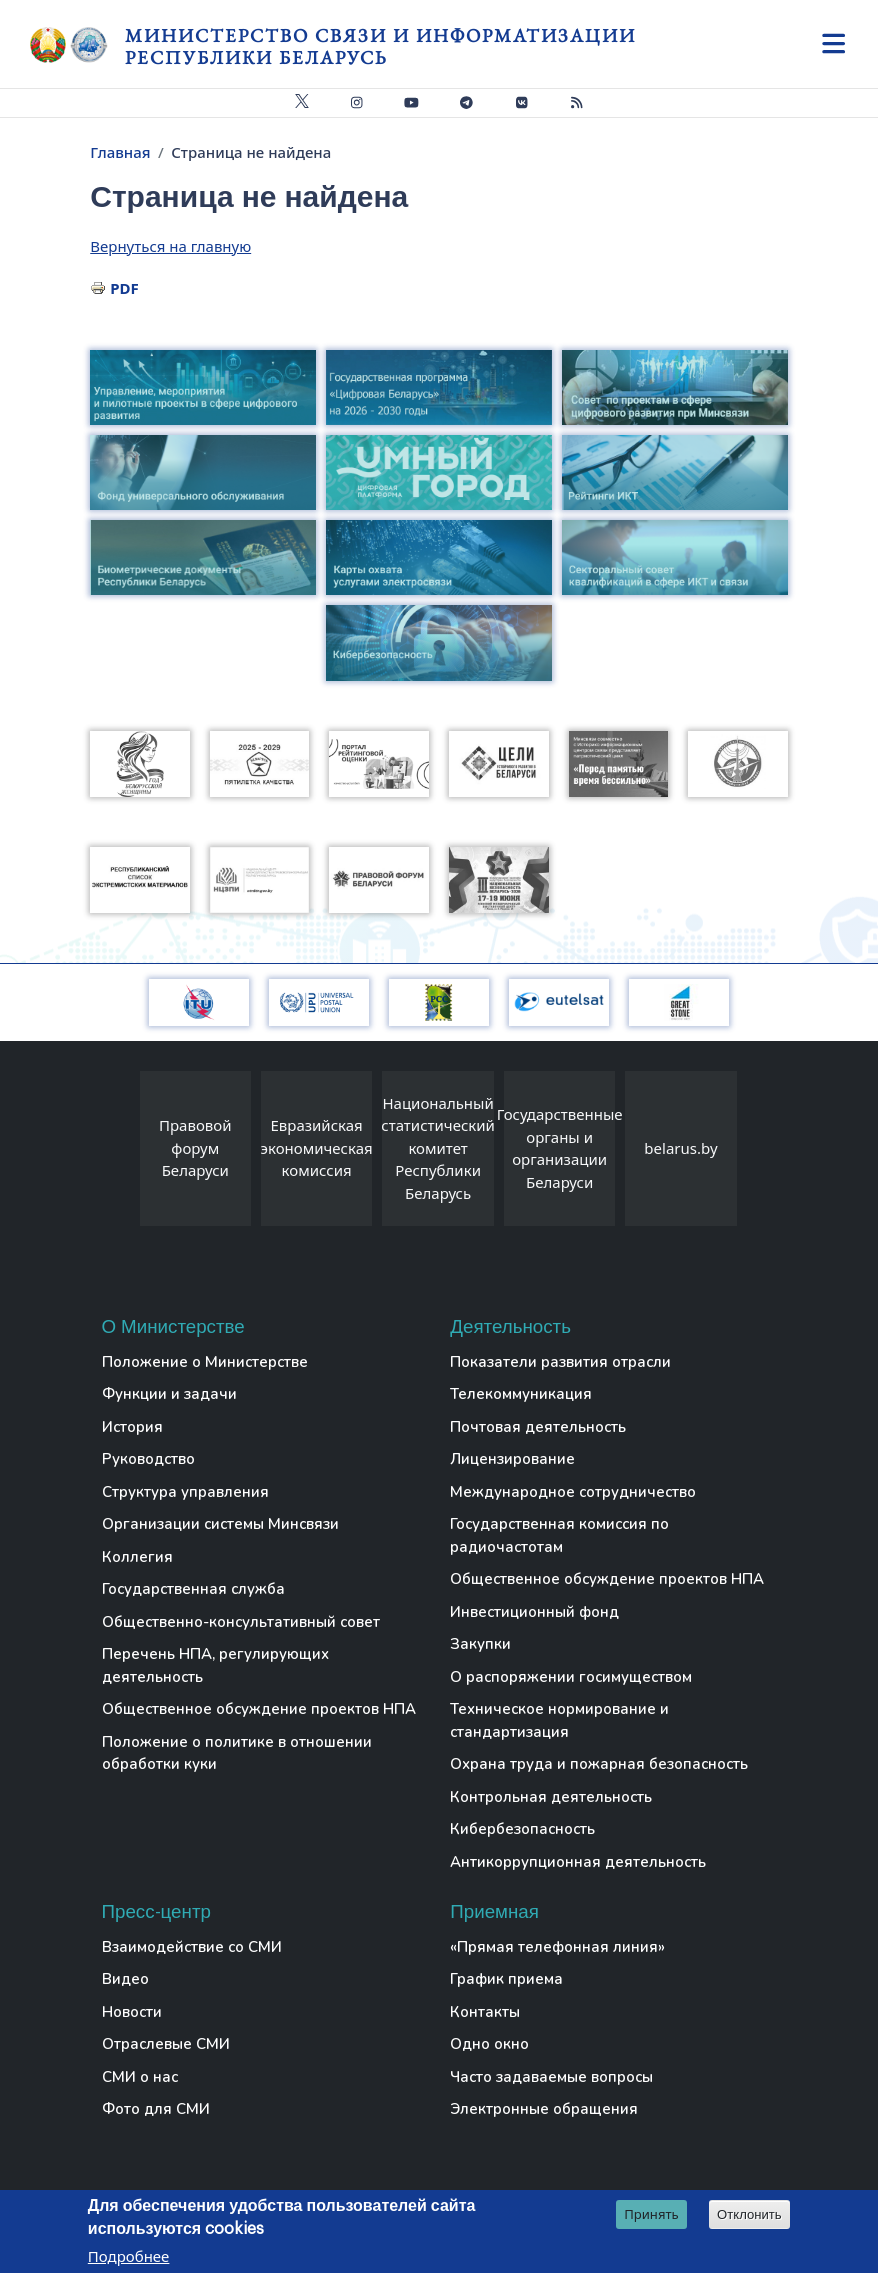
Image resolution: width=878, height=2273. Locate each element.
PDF (124, 288)
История (132, 1427)
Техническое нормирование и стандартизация (559, 1720)
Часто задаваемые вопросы (551, 2077)
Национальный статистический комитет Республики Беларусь (438, 1148)
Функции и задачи (169, 1394)
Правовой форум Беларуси (195, 1147)
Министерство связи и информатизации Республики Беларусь (380, 46)
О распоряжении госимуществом (571, 1677)
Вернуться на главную (170, 246)
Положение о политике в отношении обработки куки (237, 1753)
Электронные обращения (544, 2109)
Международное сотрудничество (573, 1492)
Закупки (480, 1644)
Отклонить (749, 2215)
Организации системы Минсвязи (220, 1524)
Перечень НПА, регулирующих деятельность (215, 1665)
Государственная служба (193, 1589)
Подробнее (129, 2257)
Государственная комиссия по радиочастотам (559, 1535)
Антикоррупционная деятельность (578, 1862)
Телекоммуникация (521, 1394)
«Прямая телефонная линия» (557, 1947)
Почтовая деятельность (538, 1427)
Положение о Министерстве (205, 1362)
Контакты (485, 2012)
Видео (125, 1979)
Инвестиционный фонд (534, 1612)
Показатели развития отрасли (560, 1362)
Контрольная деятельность (551, 1797)
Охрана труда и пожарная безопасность (599, 1764)
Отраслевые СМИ (166, 2044)
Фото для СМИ (156, 2109)
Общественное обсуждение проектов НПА (259, 1709)
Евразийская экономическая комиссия (317, 1147)
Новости (132, 2012)
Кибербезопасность (522, 1829)
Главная (120, 152)
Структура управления (185, 1492)
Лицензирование (512, 1459)
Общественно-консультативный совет (241, 1622)
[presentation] (120, 1153)
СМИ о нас (140, 2077)
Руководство (148, 1459)
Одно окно (489, 2044)
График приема (506, 1979)
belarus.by (680, 1148)
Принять (651, 2215)
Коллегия (137, 1557)
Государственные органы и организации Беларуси (560, 1148)
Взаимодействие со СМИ (192, 1947)
